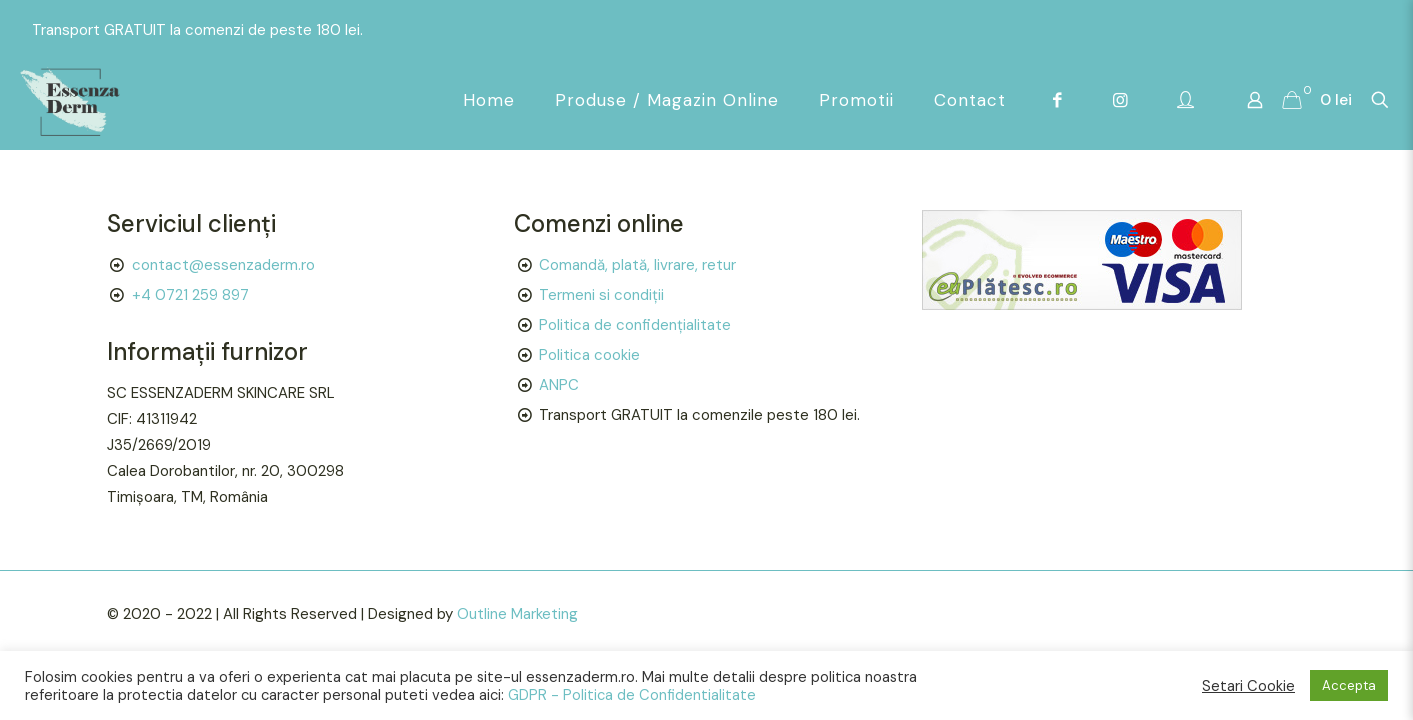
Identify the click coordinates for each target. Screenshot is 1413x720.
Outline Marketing (517, 614)
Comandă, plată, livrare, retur (637, 265)
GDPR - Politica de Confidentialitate (632, 695)
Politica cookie (589, 355)
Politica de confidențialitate (635, 325)
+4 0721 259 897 (190, 295)
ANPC (559, 385)
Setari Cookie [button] (1248, 686)
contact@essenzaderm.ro (223, 265)
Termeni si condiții (601, 295)
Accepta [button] (1349, 685)
